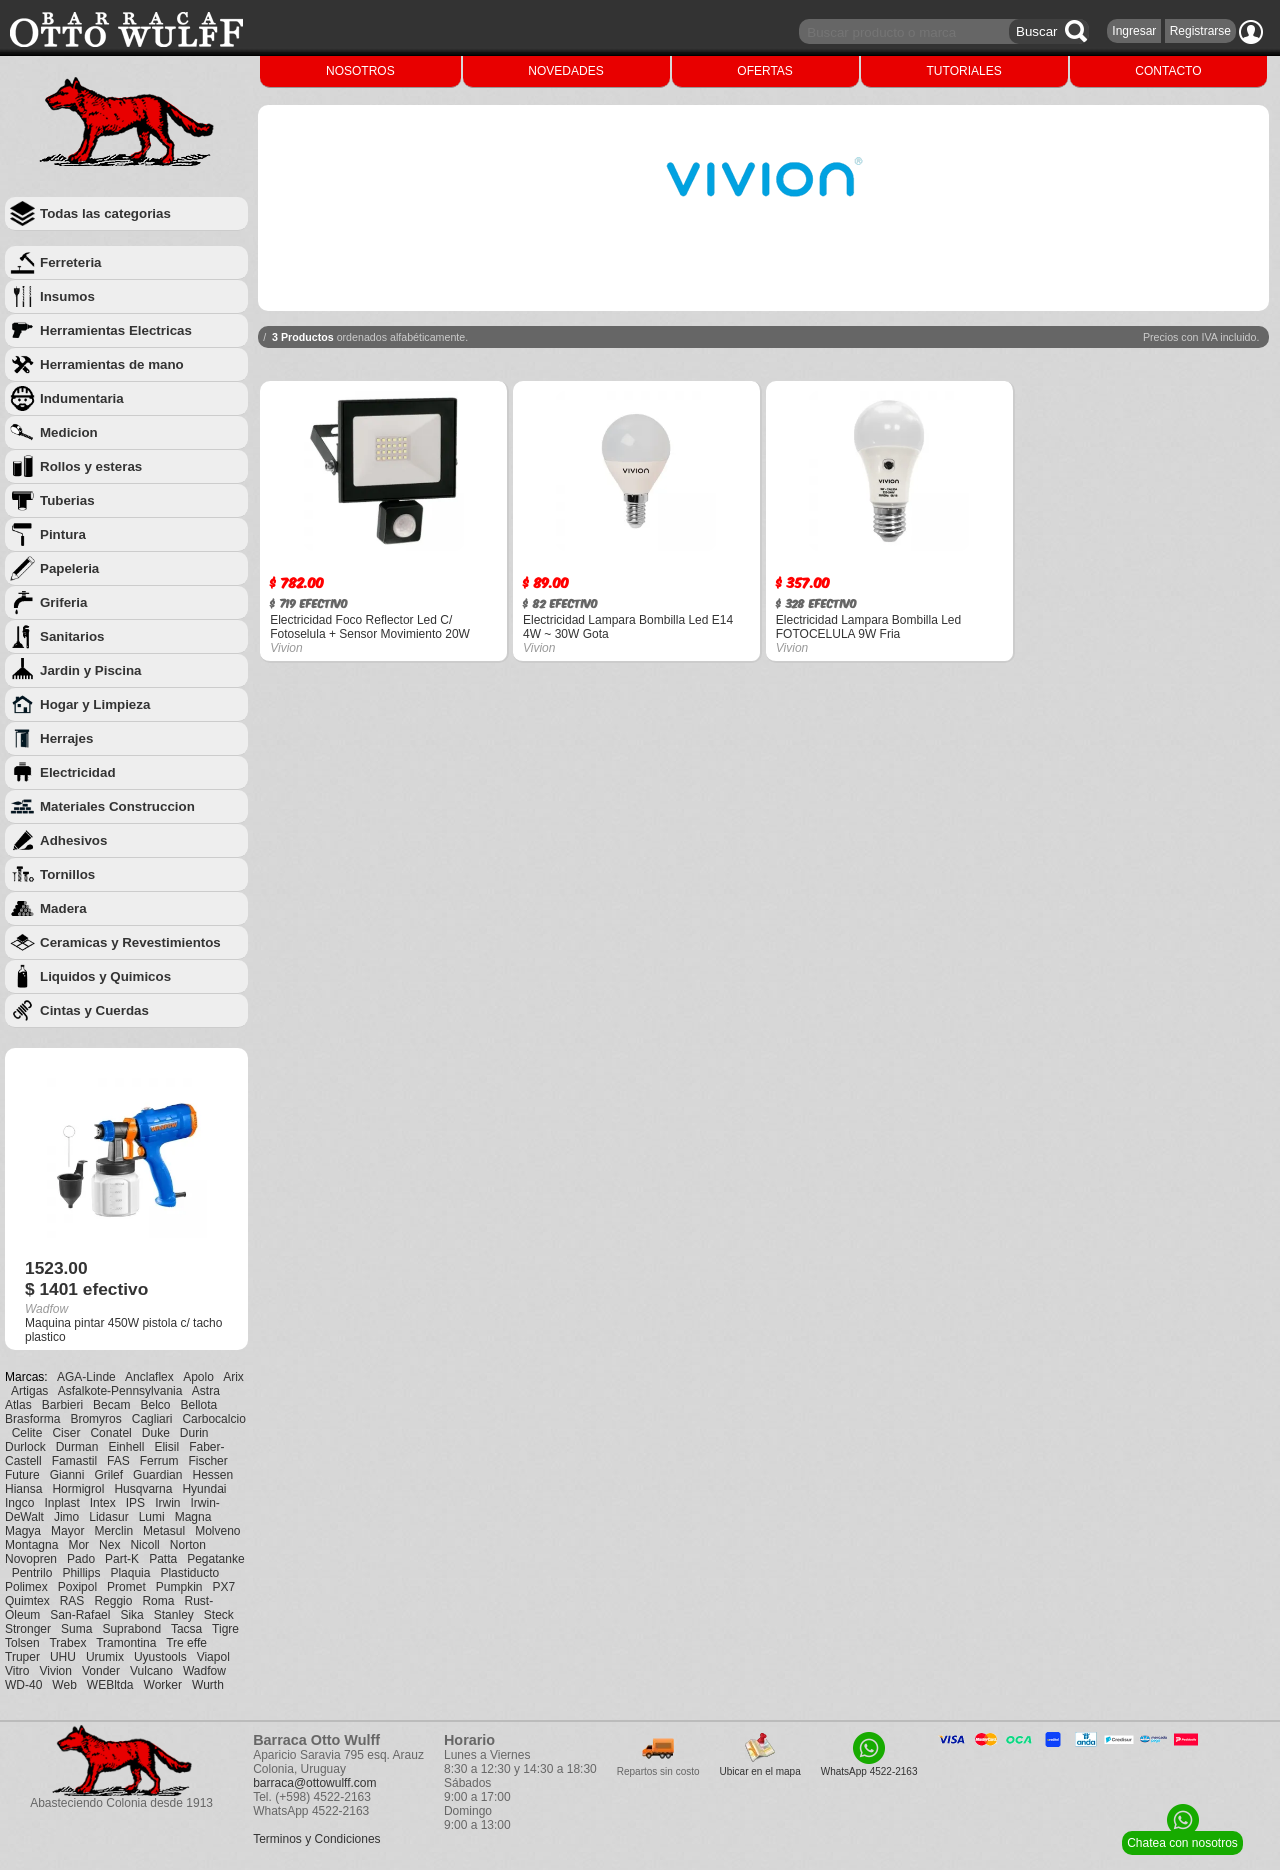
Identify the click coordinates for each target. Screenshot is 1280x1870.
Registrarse (1200, 31)
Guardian (157, 1475)
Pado (81, 1559)
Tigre (225, 1629)
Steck (219, 1615)
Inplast (61, 1503)
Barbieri (62, 1405)
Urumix (105, 1657)
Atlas (18, 1405)
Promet (126, 1587)
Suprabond (131, 1629)
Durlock (25, 1447)
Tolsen (22, 1643)
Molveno (217, 1531)
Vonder (101, 1671)
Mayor (67, 1531)
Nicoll (144, 1545)
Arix (233, 1377)
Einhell (126, 1447)
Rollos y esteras (91, 466)
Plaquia (130, 1573)
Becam (111, 1405)
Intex (103, 1503)
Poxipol (77, 1587)
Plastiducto (189, 1573)
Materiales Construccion (117, 806)
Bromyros (95, 1419)
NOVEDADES (565, 71)
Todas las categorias (105, 213)
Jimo (66, 1517)
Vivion (55, 1671)
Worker (163, 1685)
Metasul (164, 1531)
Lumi (152, 1517)
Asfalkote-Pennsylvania (120, 1391)
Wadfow (204, 1671)
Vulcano (151, 1671)
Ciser (66, 1433)
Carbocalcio (213, 1419)
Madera (63, 908)
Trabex (67, 1643)
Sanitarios (72, 636)
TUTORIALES (964, 71)
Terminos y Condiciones (316, 1839)
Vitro (17, 1671)
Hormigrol (78, 1489)
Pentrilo (32, 1573)
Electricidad (78, 772)
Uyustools (160, 1657)
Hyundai (204, 1489)
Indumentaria (82, 398)
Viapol (213, 1657)
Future (22, 1475)
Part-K (122, 1559)
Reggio (113, 1601)
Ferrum (159, 1461)
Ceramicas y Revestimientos (130, 942)
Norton (188, 1545)
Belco (155, 1405)
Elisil (166, 1447)
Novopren (31, 1559)
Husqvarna (143, 1489)
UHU (63, 1657)
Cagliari (152, 1419)
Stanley (174, 1615)
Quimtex (27, 1601)
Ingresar (1134, 31)
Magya (23, 1531)
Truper (22, 1657)
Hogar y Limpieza (95, 704)
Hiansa (23, 1489)
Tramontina (126, 1643)
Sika (131, 1615)
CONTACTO (1168, 71)
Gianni (67, 1475)
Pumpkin (179, 1587)
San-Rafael (80, 1615)
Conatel (110, 1433)
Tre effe (186, 1643)
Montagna (31, 1545)
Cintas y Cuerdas (94, 1010)
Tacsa (186, 1629)
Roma (158, 1601)
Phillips (81, 1573)
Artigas (29, 1391)
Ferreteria (71, 262)
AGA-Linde (86, 1377)
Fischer (207, 1461)
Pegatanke (215, 1559)
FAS (118, 1461)
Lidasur (108, 1517)
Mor (78, 1545)
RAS (72, 1601)
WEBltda (110, 1685)
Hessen (212, 1475)
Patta (163, 1559)
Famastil (74, 1461)
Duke (156, 1433)
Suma (76, 1629)
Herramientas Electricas (116, 330)
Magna (193, 1517)
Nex (109, 1545)
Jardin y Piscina (91, 670)
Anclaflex (149, 1377)
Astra (206, 1391)
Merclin (113, 1531)
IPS (135, 1503)
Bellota (199, 1405)
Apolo (198, 1377)
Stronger (28, 1629)
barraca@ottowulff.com (314, 1783)
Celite (27, 1433)
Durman (77, 1447)
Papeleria (69, 568)
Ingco (19, 1503)
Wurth (208, 1685)
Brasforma (32, 1419)
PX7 (223, 1587)
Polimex (26, 1587)
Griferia (63, 602)
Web (64, 1685)
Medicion (69, 432)
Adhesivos (73, 840)
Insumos (67, 296)
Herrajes (66, 738)
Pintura (63, 534)
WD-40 (23, 1685)
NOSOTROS (360, 71)
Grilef (108, 1475)
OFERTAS (765, 71)
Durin (194, 1433)
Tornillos (67, 874)
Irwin (167, 1503)
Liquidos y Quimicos (105, 976)
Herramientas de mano (112, 364)
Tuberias (67, 500)
